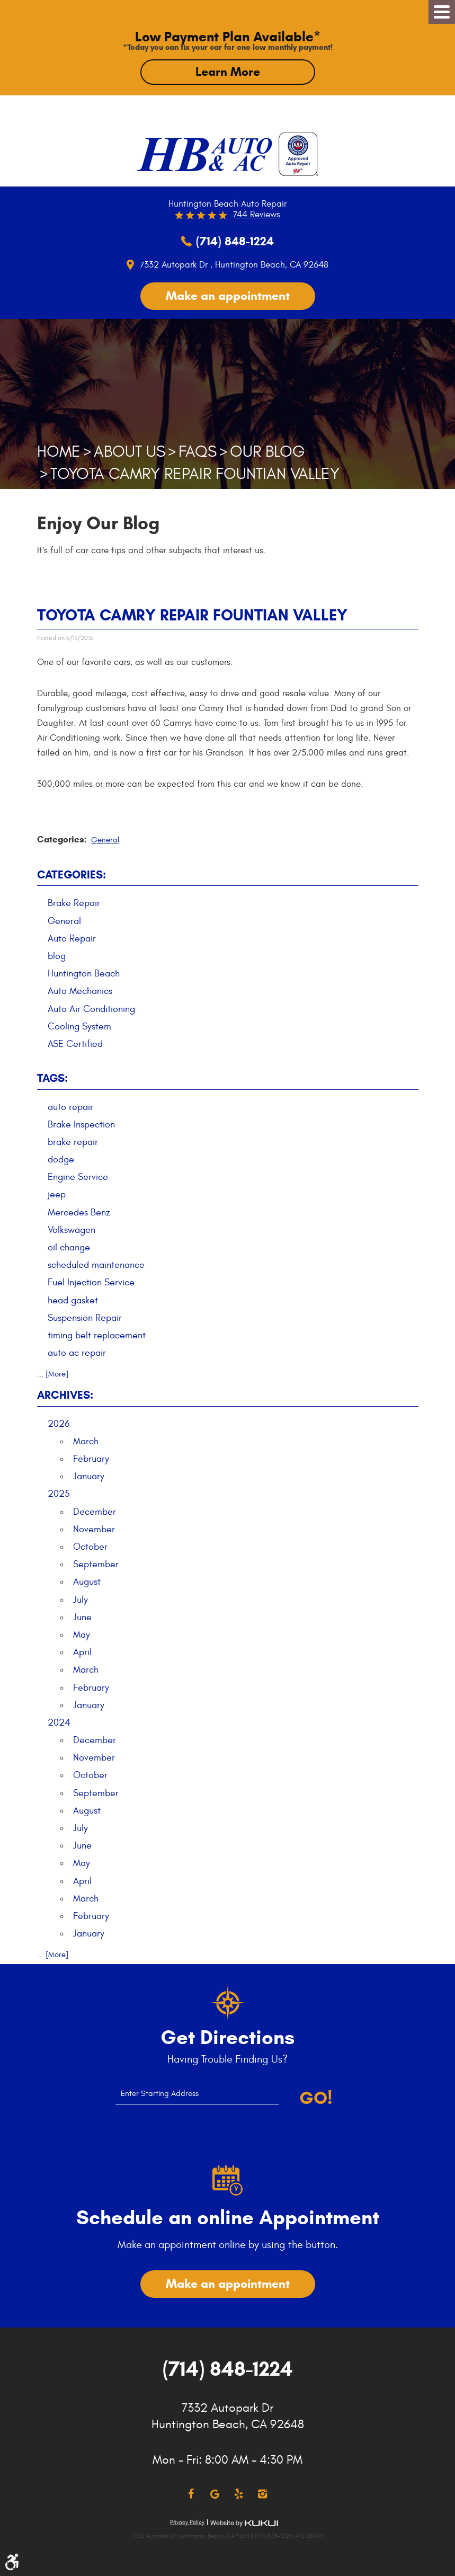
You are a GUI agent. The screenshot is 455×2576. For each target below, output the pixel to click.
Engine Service (78, 1177)
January (88, 1476)
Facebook (191, 2494)
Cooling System (79, 1026)
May (81, 1634)
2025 (59, 1493)
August (87, 1581)
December (94, 1511)
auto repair (70, 1107)
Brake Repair (74, 903)
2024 (59, 1722)
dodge (61, 1159)
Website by (244, 2523)
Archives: (65, 1395)
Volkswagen (71, 1230)
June (82, 1617)
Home (59, 451)
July (80, 1599)
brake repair (73, 1142)
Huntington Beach (84, 973)
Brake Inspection (81, 1124)
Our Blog (267, 451)
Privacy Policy (187, 2522)
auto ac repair (77, 1352)
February (91, 1458)
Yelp (238, 2494)
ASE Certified (75, 1044)
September (96, 1564)
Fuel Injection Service (91, 1282)
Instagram (262, 2494)
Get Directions (227, 2038)
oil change (69, 1247)
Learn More (227, 71)
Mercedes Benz (79, 1212)
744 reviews (256, 214)
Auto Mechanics (80, 991)
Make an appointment (228, 295)
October (90, 1546)
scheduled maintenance (96, 1265)
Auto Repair (72, 938)
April (82, 1652)
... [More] (52, 1374)
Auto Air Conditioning (91, 1009)
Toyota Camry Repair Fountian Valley (195, 474)
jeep (57, 1194)
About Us (129, 451)
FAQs (198, 451)
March (86, 1441)
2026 (58, 1423)
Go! (316, 2098)
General (105, 840)
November (94, 1529)
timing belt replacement (97, 1335)
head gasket (73, 1300)
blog (57, 956)
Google (215, 2494)
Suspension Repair (85, 1317)
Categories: (71, 875)
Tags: (52, 1078)
